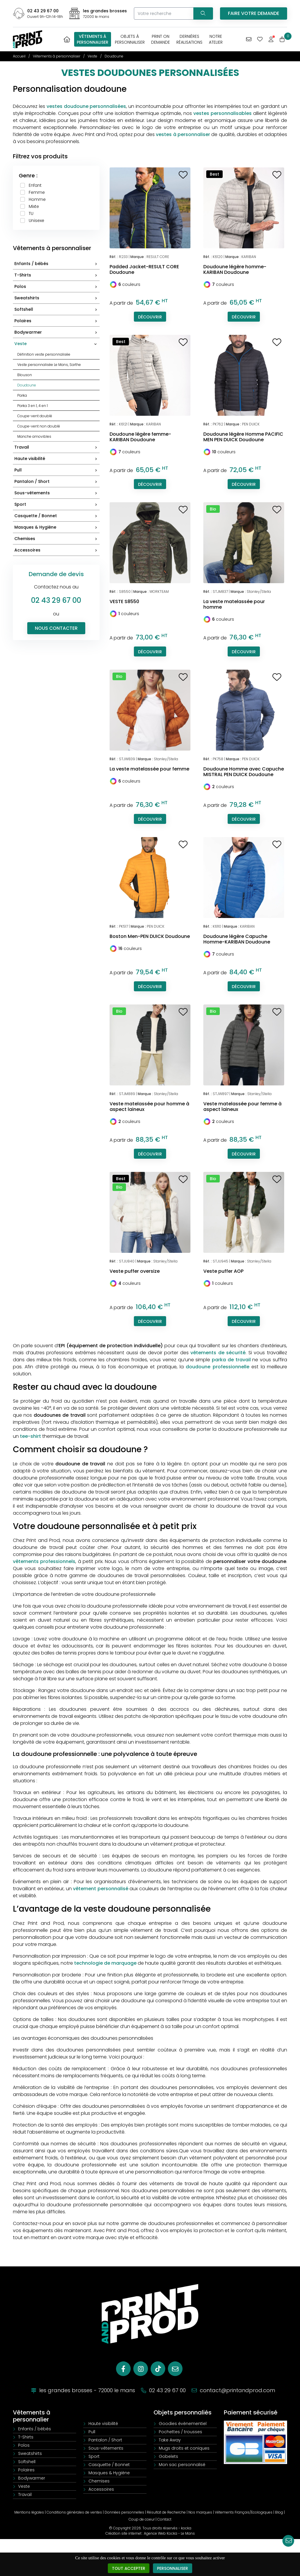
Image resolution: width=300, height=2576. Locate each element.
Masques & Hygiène (57, 527)
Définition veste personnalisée (43, 354)
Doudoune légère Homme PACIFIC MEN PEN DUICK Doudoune (243, 437)
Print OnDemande (160, 39)
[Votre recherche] (163, 13)
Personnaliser (173, 2568)
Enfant (35, 185)
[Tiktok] (158, 2368)
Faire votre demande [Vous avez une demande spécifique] (253, 13)
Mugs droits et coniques (184, 2448)
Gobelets (168, 2456)
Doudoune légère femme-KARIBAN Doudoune (140, 437)
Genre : (28, 175)
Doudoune (26, 385)
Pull (57, 470)
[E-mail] (175, 2368)
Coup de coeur (142, 2519)
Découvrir (150, 317)
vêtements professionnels (44, 1561)
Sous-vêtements (57, 493)
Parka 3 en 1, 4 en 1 (32, 405)
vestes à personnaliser (183, 134)
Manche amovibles (34, 436)
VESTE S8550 (124, 601)
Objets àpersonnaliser (130, 39)
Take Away (170, 2440)
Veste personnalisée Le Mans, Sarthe (49, 364)
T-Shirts (57, 275)
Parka (22, 395)
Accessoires (57, 550)
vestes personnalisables (222, 113)
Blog (279, 2512)
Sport (57, 504)
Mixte (34, 206)
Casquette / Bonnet (57, 516)
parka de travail (231, 1359)
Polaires (57, 321)
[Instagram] (141, 2368)
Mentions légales (29, 2512)
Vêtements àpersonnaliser (92, 39)
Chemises (57, 539)
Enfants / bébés (57, 264)
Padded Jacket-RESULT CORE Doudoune (144, 269)
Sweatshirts (57, 298)
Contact (164, 2519)
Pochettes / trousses (180, 2432)
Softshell (57, 309)
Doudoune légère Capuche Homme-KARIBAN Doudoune (236, 939)
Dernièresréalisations (189, 39)
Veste (57, 344)
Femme (37, 192)
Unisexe (36, 220)
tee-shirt (30, 1436)
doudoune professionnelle (217, 1366)
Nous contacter (56, 628)
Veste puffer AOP (223, 1271)
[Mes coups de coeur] (260, 39)
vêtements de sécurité (218, 1352)
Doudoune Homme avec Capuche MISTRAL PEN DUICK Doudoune (243, 772)
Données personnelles (124, 2512)
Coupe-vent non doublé (38, 426)
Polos (57, 287)
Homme (37, 199)
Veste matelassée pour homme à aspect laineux (149, 1106)
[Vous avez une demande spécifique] (249, 39)
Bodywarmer (57, 332)
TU (31, 213)
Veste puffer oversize (135, 1271)
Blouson (24, 374)
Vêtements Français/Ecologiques (243, 2512)
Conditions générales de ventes (74, 2512)
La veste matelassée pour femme (149, 769)
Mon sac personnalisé (182, 2465)
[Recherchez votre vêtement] (202, 13)
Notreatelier (216, 39)
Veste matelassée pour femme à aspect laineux (242, 1106)
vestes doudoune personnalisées (86, 106)
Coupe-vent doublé (34, 415)
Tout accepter (128, 2568)
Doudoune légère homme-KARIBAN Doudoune (234, 269)
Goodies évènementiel (183, 2423)
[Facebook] (123, 2368)
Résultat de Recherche (166, 2512)
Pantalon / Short (57, 482)
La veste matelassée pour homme (234, 604)
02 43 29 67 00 (43, 11)
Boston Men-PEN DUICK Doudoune (150, 936)
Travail (57, 447)
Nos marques (200, 2512)
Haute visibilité (57, 459)
